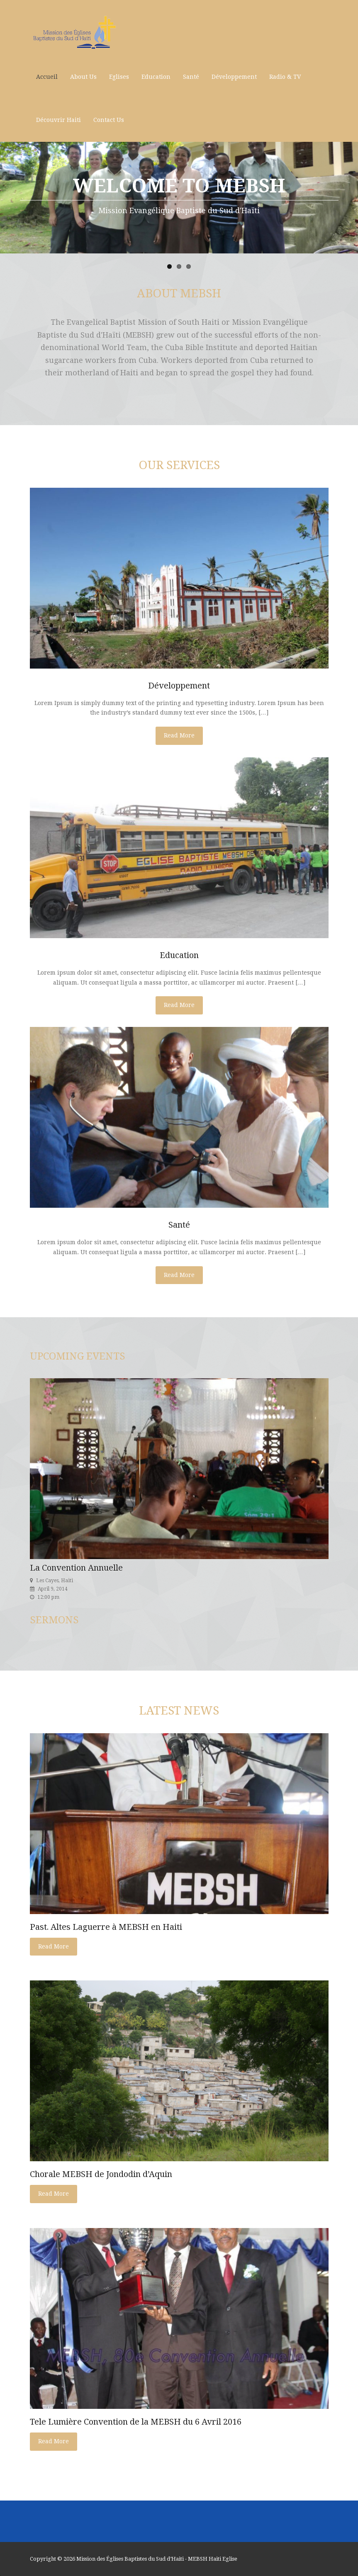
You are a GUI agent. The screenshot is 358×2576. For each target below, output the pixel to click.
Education (155, 76)
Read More (179, 735)
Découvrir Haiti (58, 120)
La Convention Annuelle (76, 1567)
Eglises (119, 76)
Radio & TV (285, 76)
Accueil (47, 76)
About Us (83, 76)
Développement (234, 76)
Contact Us (108, 120)
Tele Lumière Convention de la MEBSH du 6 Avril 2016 (135, 2421)
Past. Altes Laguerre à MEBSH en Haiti (106, 1926)
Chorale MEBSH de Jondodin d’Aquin (101, 2174)
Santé (191, 76)
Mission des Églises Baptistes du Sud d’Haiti (130, 2559)
